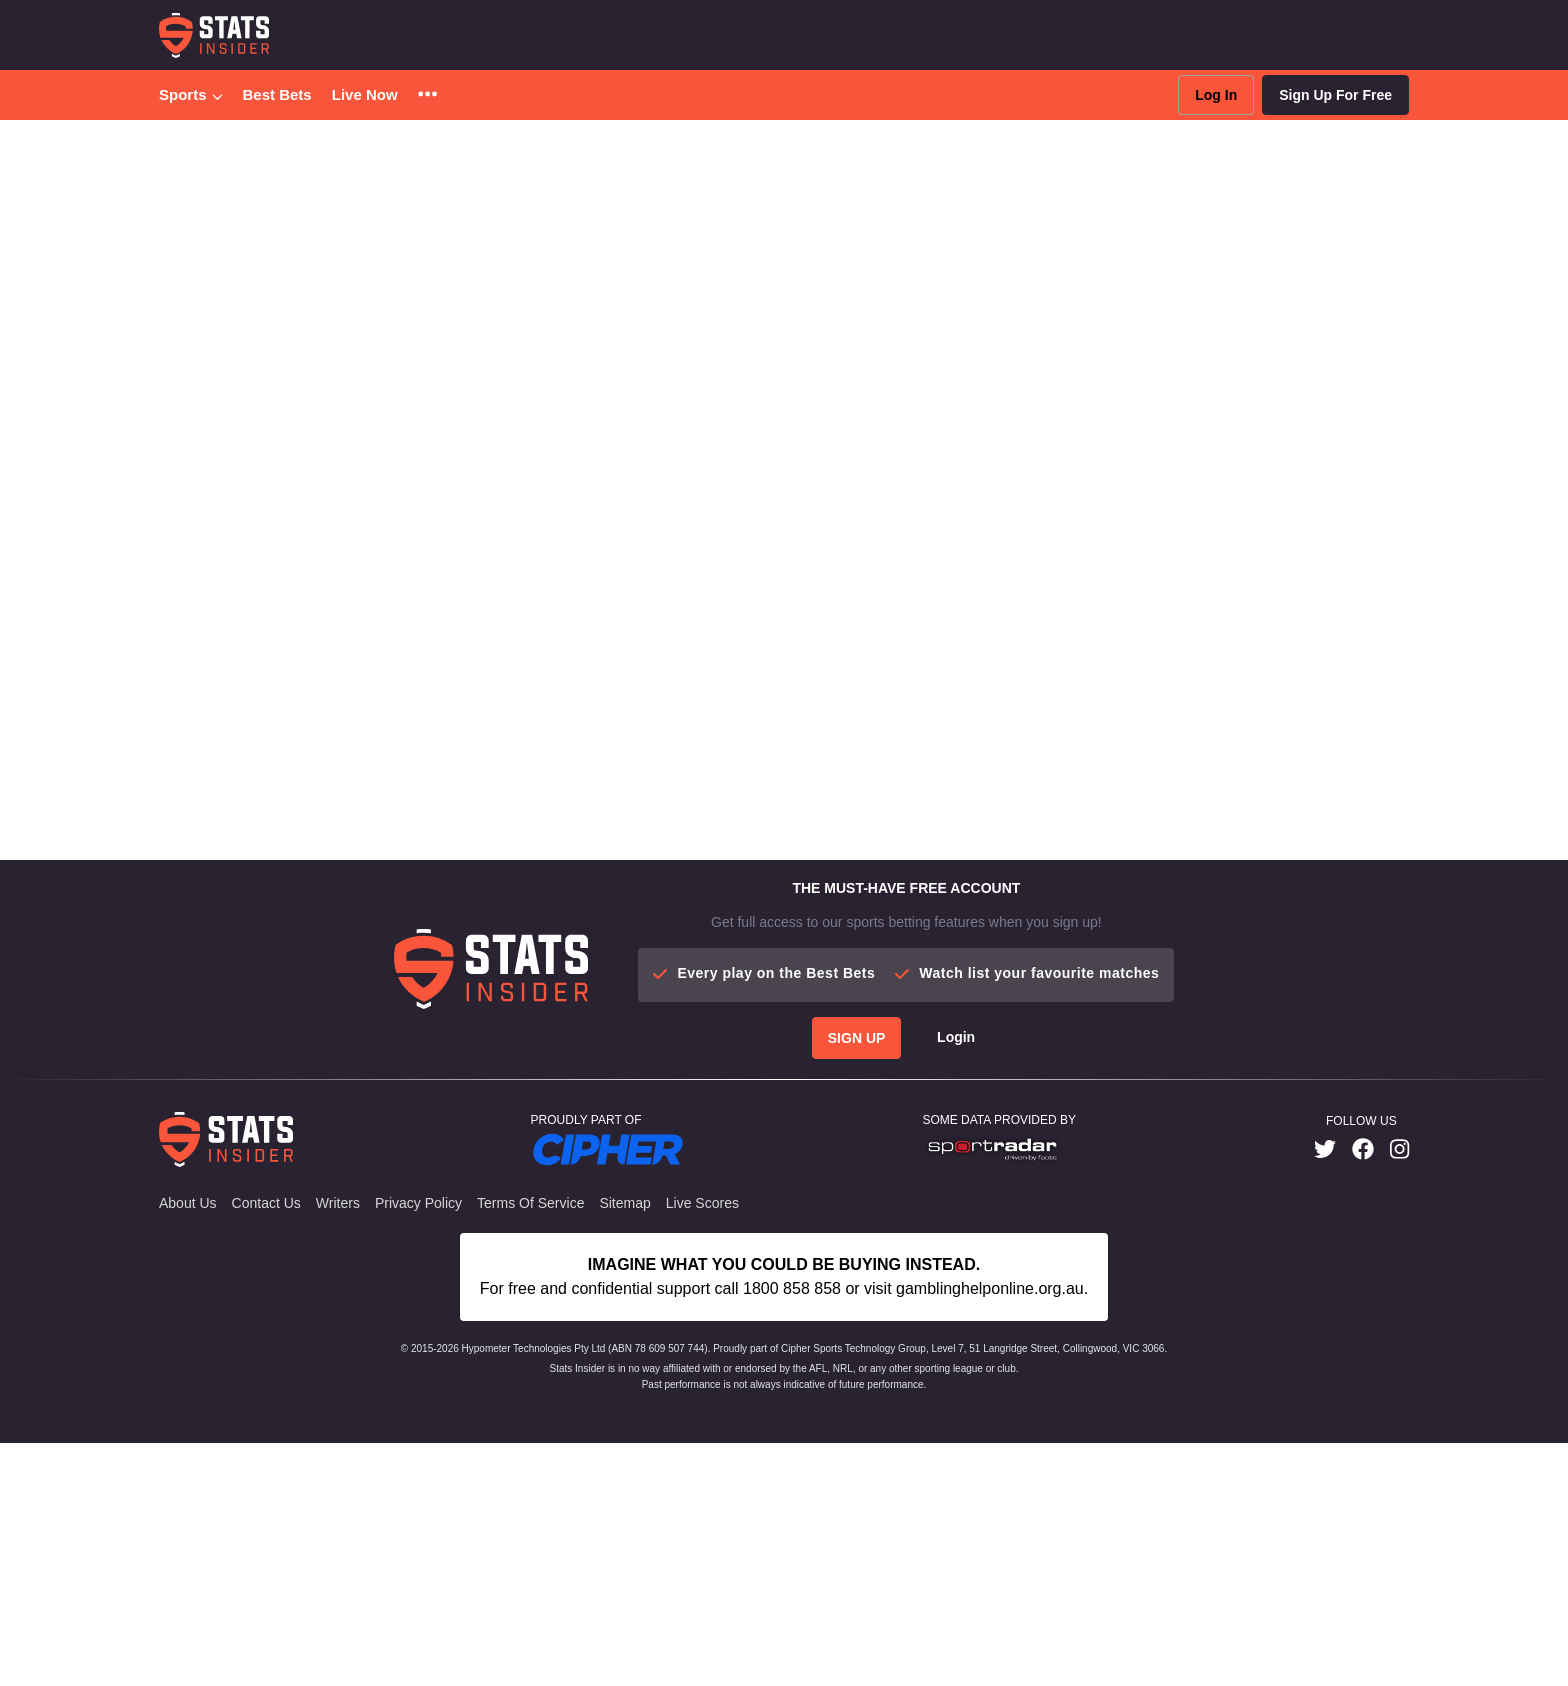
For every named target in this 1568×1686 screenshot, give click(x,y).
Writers (338, 1203)
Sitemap (624, 1203)
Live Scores (702, 1203)
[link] (1325, 1149)
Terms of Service (530, 1203)
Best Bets (277, 94)
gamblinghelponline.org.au (990, 1288)
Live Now (365, 94)
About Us (188, 1203)
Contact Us (266, 1203)
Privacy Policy (418, 1203)
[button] (427, 95)
